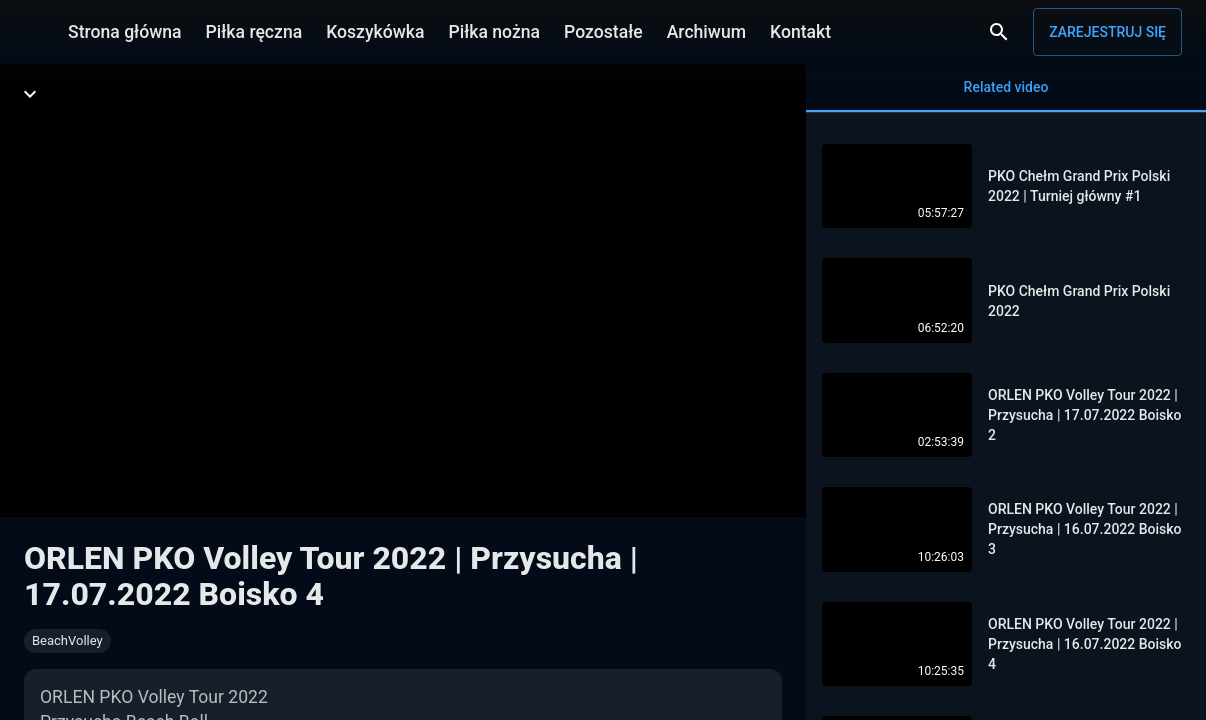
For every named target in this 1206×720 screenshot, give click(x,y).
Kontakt (800, 32)
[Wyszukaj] (999, 32)
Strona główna (125, 32)
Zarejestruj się (1107, 32)
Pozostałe (603, 32)
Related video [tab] (1006, 95)
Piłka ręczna (254, 32)
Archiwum (706, 32)
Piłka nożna (494, 32)
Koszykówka (375, 32)
